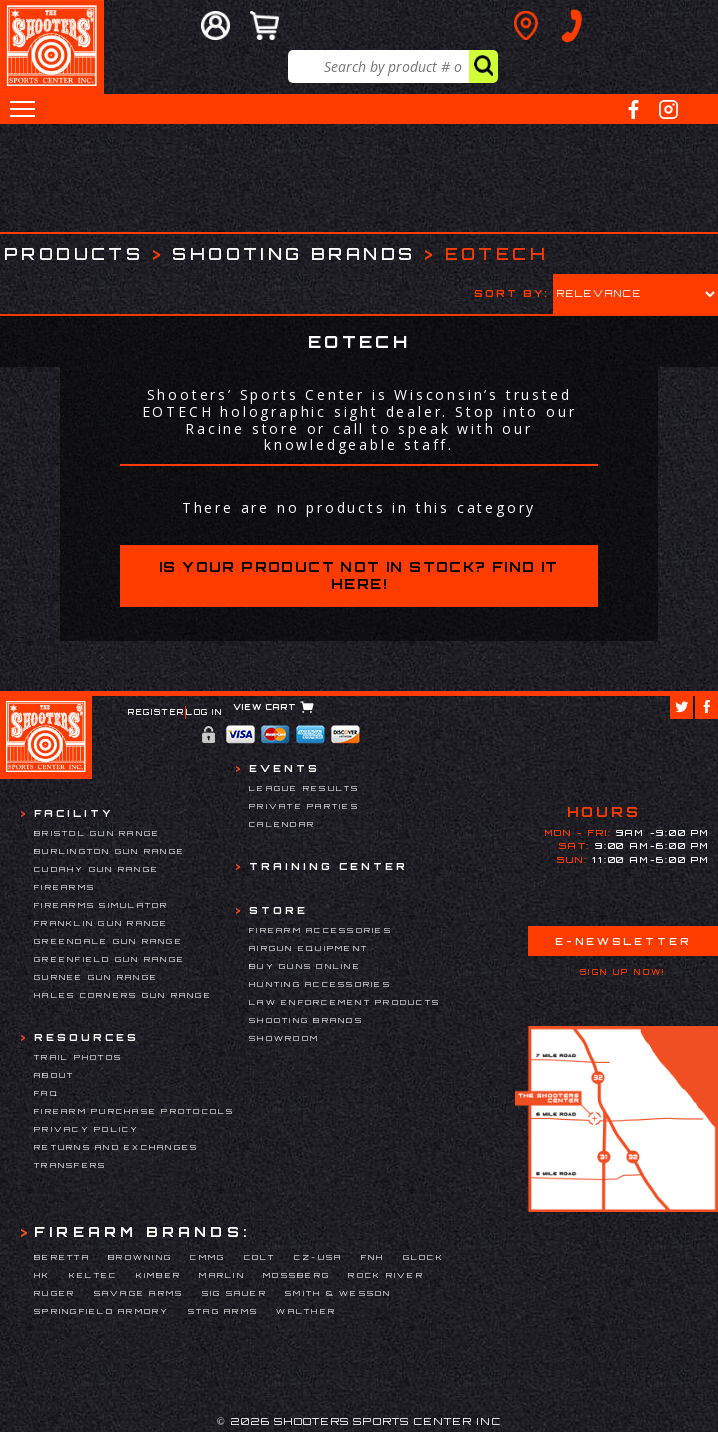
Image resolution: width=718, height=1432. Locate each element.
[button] (22, 109)
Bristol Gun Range (97, 833)
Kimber (159, 1275)
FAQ (46, 1093)
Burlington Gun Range (109, 851)
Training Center (328, 866)
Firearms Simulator (101, 905)
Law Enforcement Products (344, 1002)
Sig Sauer (234, 1293)
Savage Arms (139, 1293)
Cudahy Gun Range (96, 869)
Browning (140, 1257)
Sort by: (511, 293)
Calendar (282, 824)
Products (73, 253)
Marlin (222, 1275)
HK (42, 1275)
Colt (260, 1257)
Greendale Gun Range (108, 941)
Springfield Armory (102, 1311)
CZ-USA (318, 1257)
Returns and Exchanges (116, 1147)
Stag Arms (223, 1311)
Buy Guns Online (305, 966)
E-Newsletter (623, 941)
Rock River (386, 1275)
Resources (86, 1037)
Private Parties (304, 806)
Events (284, 768)
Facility (73, 813)
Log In (204, 712)
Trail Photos (78, 1057)
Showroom (284, 1038)
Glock (423, 1257)
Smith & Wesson (338, 1293)
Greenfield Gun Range (109, 959)
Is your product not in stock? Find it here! (359, 575)
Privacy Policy (87, 1129)
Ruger (54, 1293)
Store (278, 910)
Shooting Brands (293, 253)
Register (156, 712)
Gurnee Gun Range (96, 977)
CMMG (207, 1257)
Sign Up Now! (623, 972)
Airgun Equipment (308, 948)
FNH (373, 1257)
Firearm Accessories (320, 930)
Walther (306, 1311)
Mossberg (296, 1275)
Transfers (70, 1165)
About (54, 1075)
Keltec (93, 1275)
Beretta (62, 1257)
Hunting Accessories (320, 984)
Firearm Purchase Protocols (134, 1111)
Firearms (64, 887)
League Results (304, 788)
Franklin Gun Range (101, 923)
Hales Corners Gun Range (123, 995)
